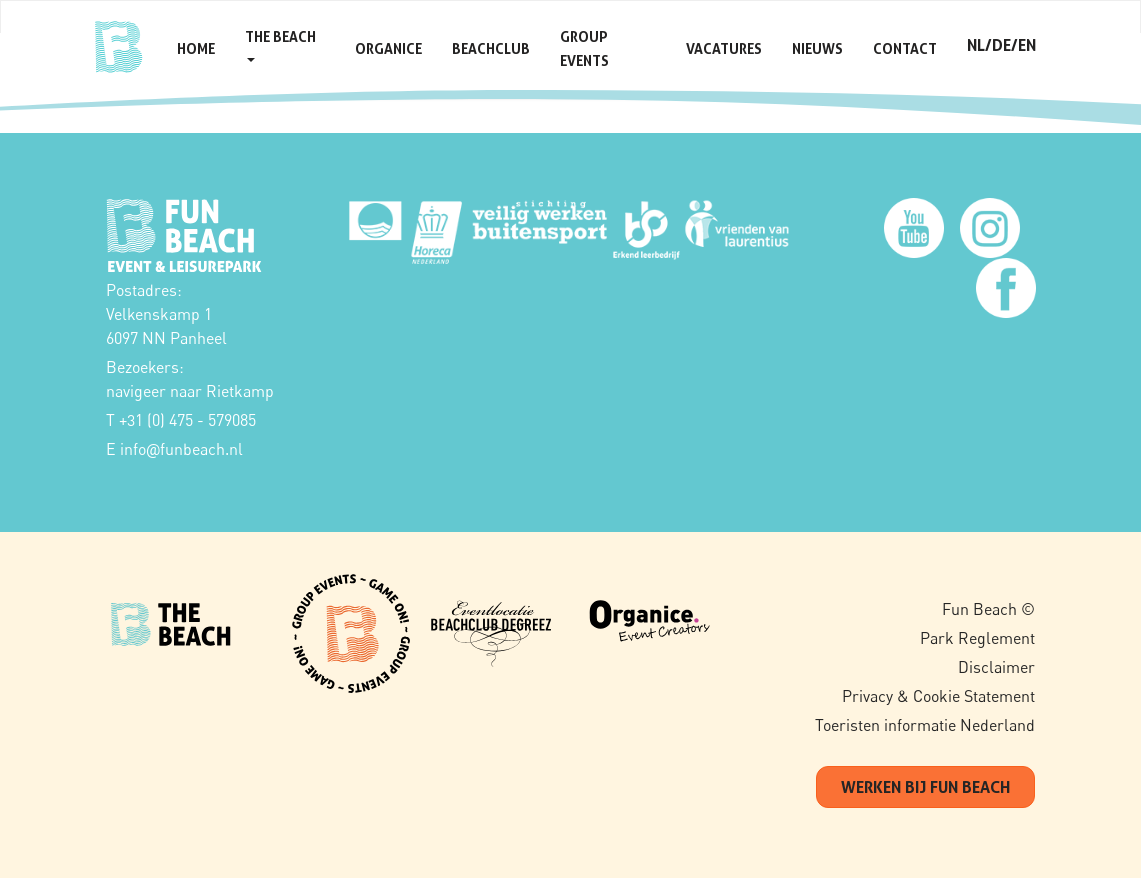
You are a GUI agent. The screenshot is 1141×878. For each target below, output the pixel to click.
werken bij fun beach (925, 787)
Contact (905, 48)
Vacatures (724, 48)
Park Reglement (977, 638)
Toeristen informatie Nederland (925, 725)
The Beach (280, 45)
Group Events (584, 48)
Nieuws (817, 48)
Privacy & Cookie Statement (938, 696)
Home (196, 48)
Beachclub (491, 48)
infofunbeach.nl (181, 449)
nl (976, 45)
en (1027, 45)
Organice (388, 48)
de (1001, 45)
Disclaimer (996, 667)
